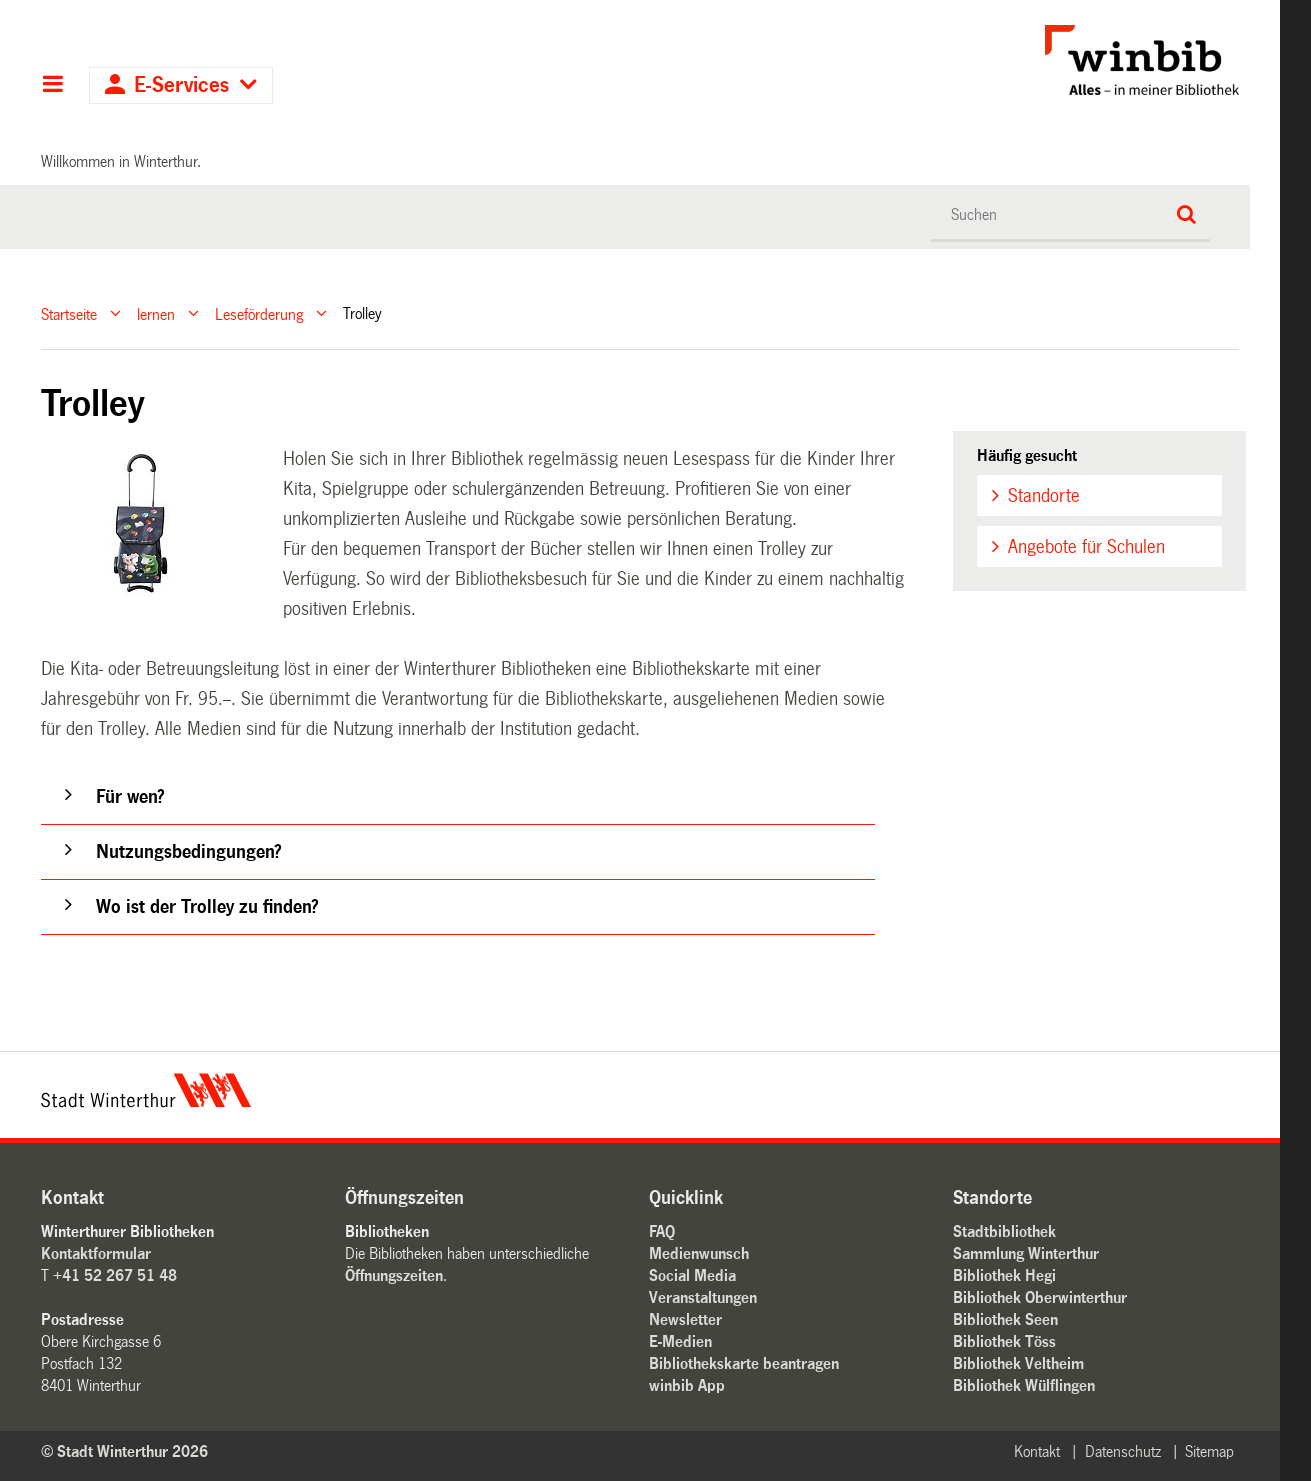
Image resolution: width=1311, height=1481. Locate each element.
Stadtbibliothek (1004, 1231)
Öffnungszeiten (394, 1275)
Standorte (1044, 496)
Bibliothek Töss (1004, 1341)
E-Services (181, 85)
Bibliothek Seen (1005, 1319)
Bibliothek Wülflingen (1024, 1385)
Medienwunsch (699, 1253)
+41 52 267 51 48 (115, 1275)
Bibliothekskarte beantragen (744, 1363)
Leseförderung (259, 313)
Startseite (69, 313)
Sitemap (1209, 1451)
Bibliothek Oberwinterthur (1040, 1297)
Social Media (692, 1275)
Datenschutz (1123, 1451)
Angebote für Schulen (1086, 547)
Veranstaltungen (703, 1297)
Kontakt (1037, 1451)
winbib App (687, 1385)
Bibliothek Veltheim (1018, 1363)
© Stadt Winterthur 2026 (124, 1451)
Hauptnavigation (52, 86)
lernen (156, 313)
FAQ (662, 1231)
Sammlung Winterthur (1026, 1253)
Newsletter (685, 1319)
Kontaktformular (96, 1253)
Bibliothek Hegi (1004, 1275)
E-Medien (680, 1341)
